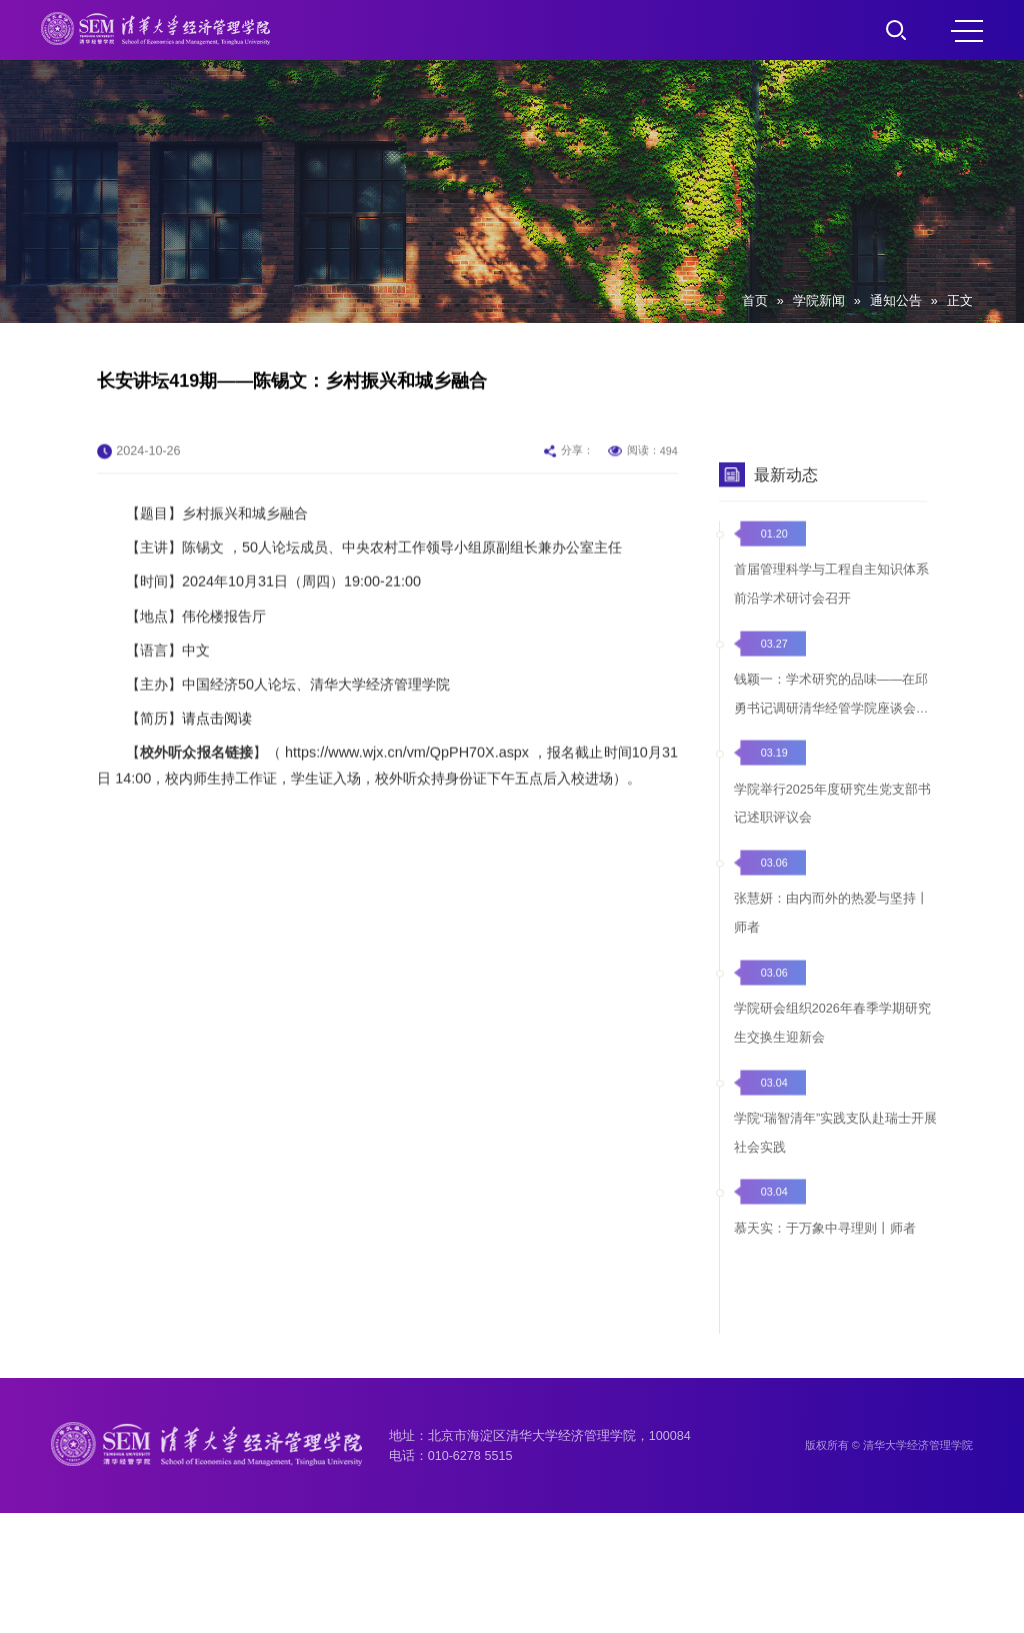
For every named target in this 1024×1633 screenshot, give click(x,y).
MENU (967, 31)
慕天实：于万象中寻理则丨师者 (825, 1259)
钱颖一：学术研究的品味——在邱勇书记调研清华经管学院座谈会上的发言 (831, 739)
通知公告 (896, 301)
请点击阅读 (217, 749)
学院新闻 (819, 301)
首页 (755, 301)
